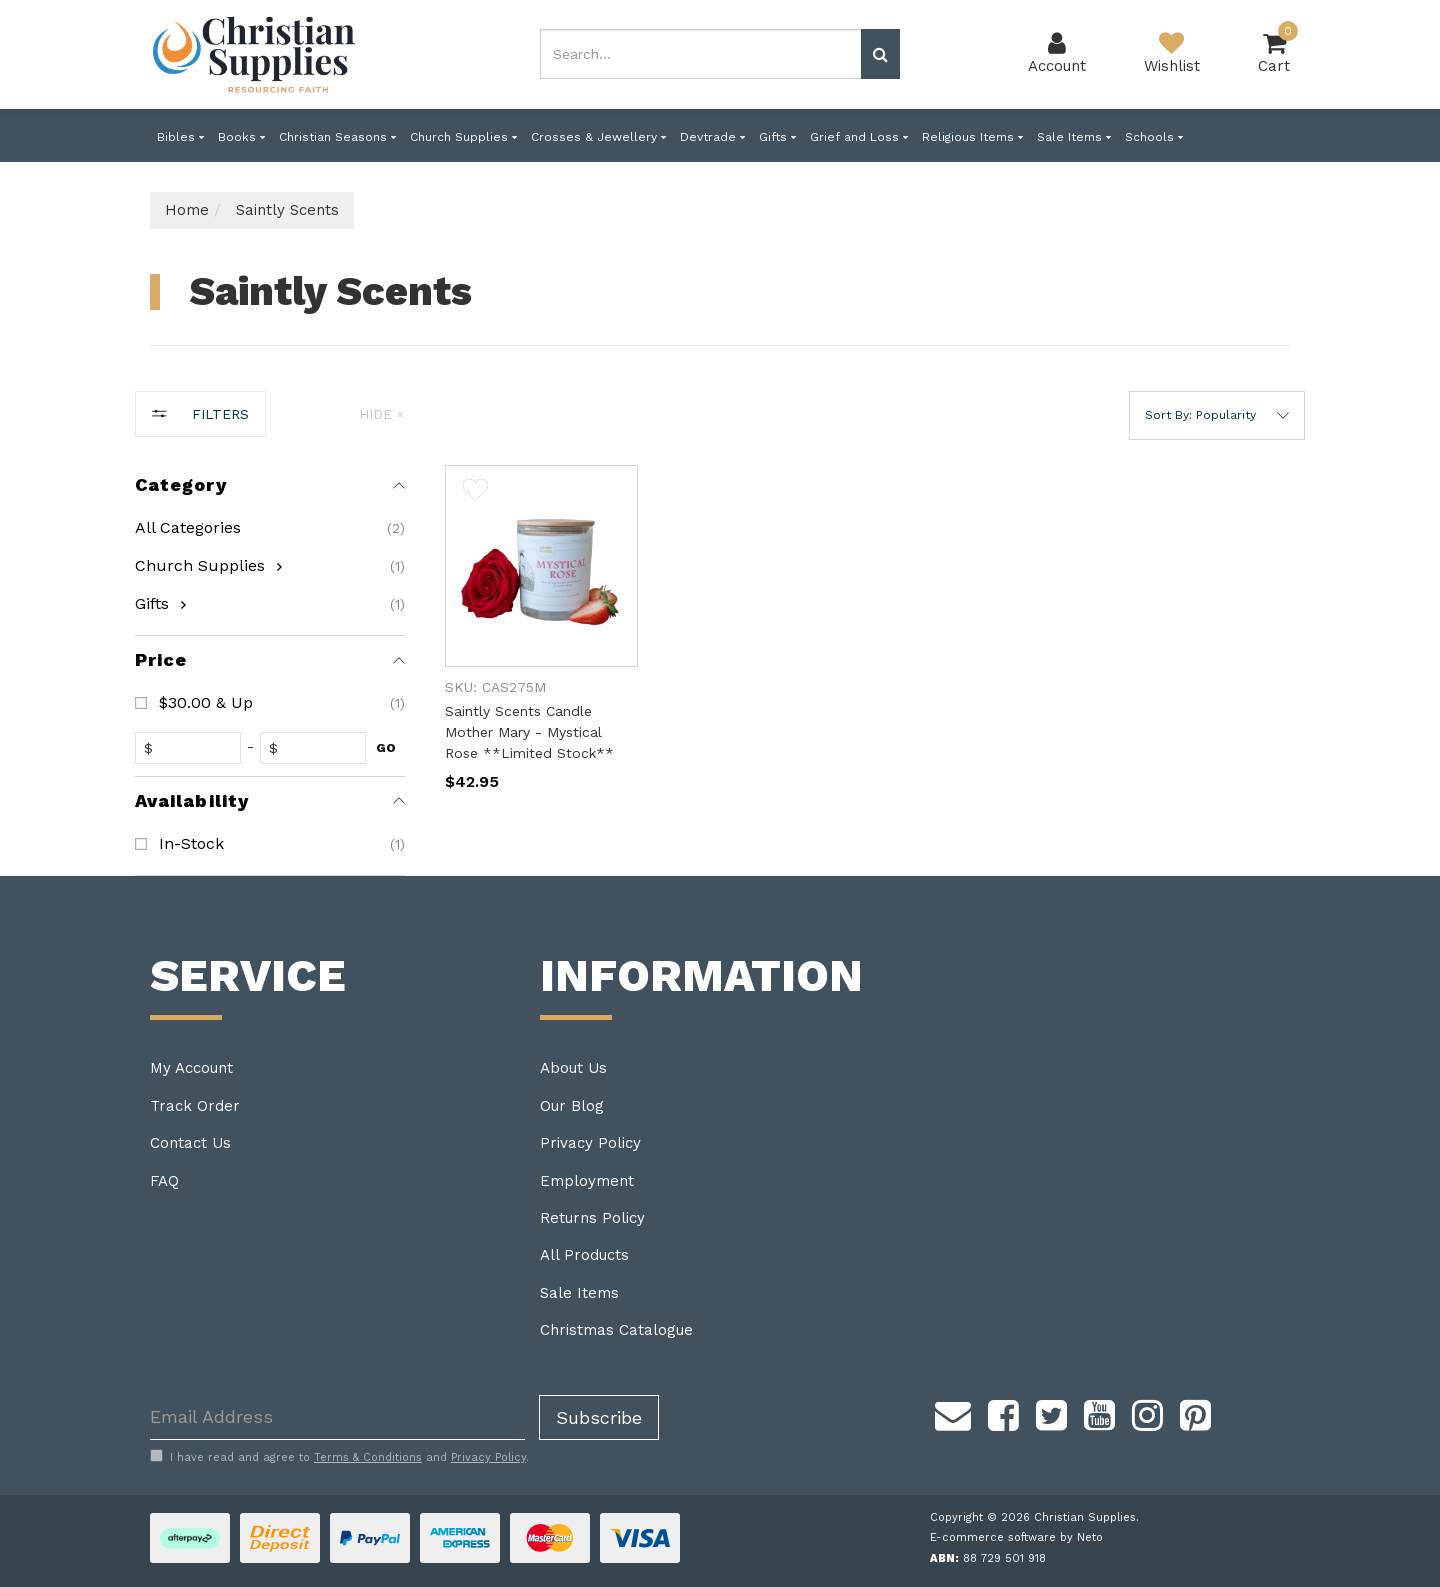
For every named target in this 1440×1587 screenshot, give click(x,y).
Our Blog (572, 1106)
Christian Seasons (337, 137)
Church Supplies (463, 137)
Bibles (180, 137)
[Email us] (953, 1413)
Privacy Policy (590, 1143)
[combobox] (701, 54)
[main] (875, 648)
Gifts (777, 137)
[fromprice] (192, 748)
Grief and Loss (859, 137)
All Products (584, 1255)
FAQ (164, 1181)
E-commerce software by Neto (1016, 1537)
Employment (587, 1181)
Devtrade (712, 137)
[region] (270, 633)
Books (241, 137)
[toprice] (317, 748)
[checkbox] (270, 566)
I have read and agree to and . (339, 1457)
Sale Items (1074, 137)
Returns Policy (592, 1218)
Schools (1154, 137)
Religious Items (972, 137)
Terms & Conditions (368, 1457)
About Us (573, 1068)
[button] (1217, 415)
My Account (191, 1068)
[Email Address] (337, 1417)
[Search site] (880, 54)
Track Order (195, 1106)
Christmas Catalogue (616, 1330)
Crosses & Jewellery (598, 137)
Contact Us (190, 1143)
